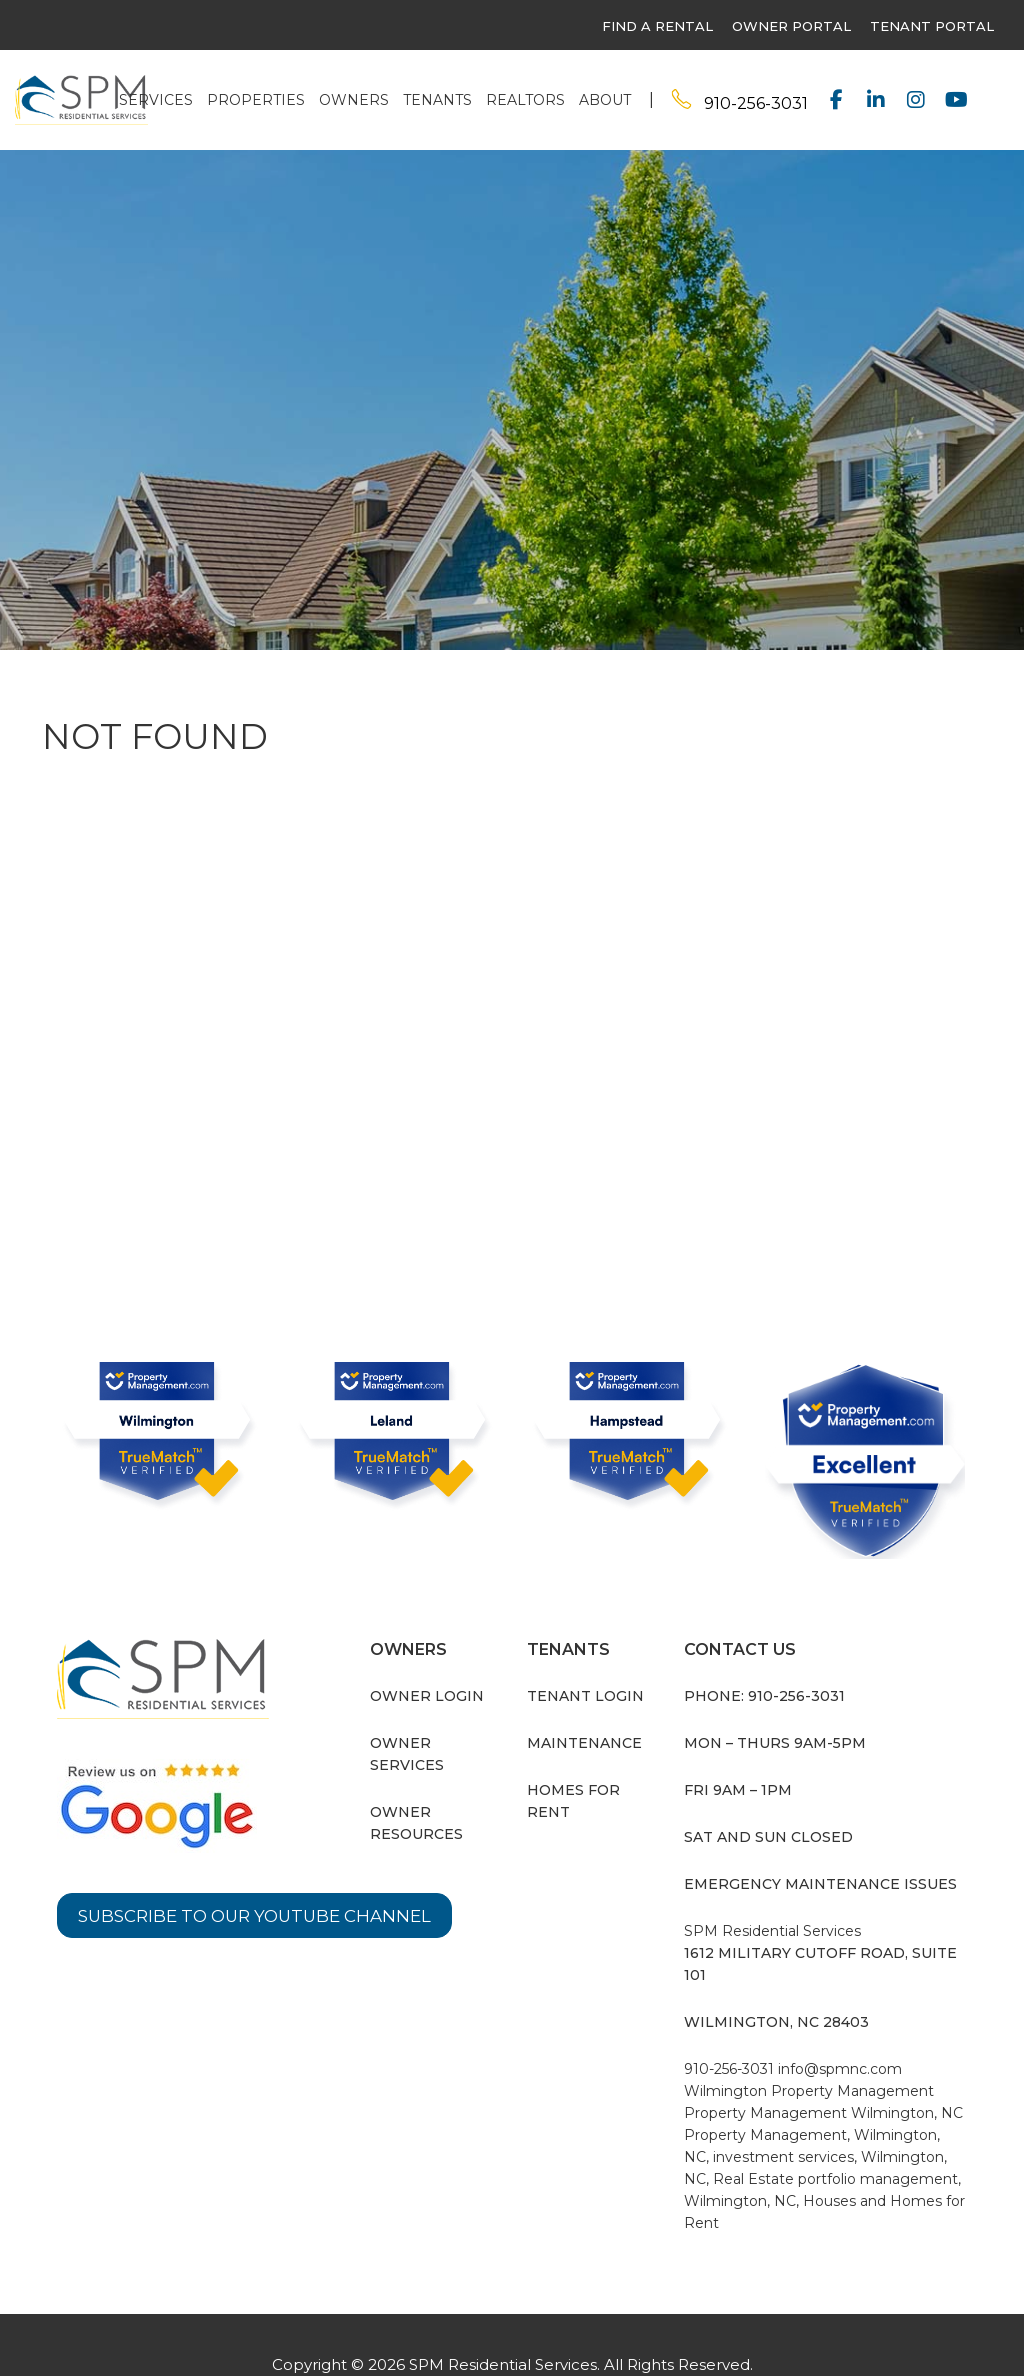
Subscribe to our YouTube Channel (265, 1916)
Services (156, 100)
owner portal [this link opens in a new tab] (791, 26)
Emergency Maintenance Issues (820, 1884)
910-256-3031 (756, 103)
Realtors (525, 100)
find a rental (657, 26)
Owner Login (427, 1696)
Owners (354, 100)
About (605, 100)
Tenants (437, 100)
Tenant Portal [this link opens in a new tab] (932, 26)
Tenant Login (585, 1696)
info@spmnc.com (840, 2069)
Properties (256, 100)
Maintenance (584, 1743)
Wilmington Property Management (809, 2091)
